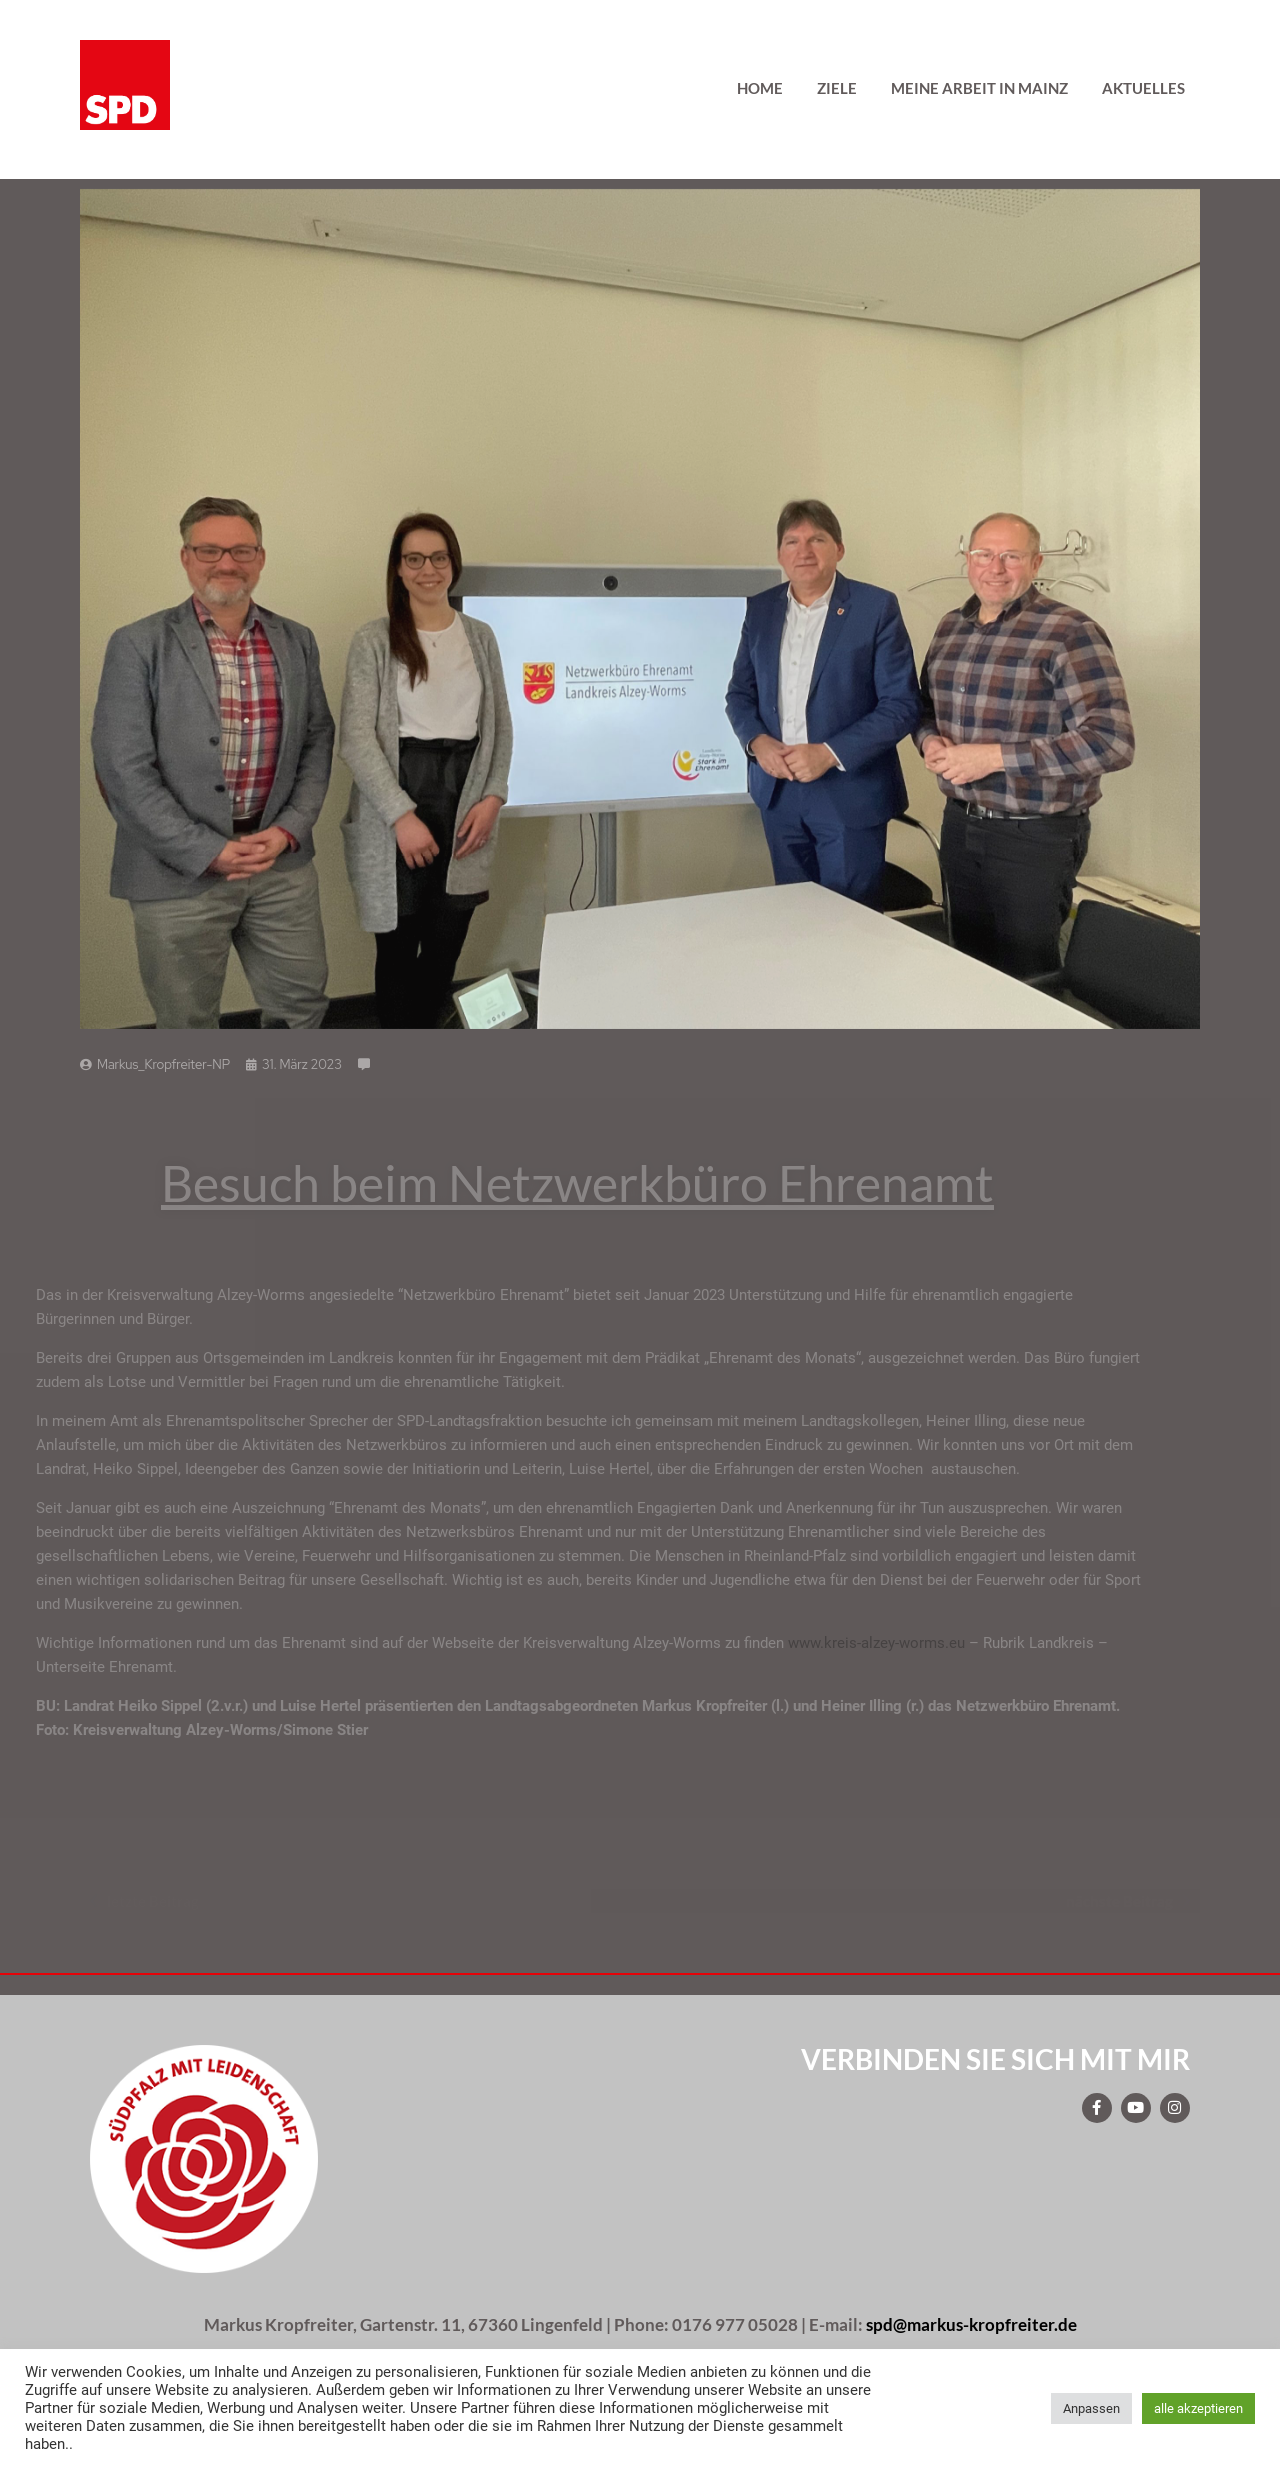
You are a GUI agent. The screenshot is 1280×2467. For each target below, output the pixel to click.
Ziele (837, 88)
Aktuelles (1143, 88)
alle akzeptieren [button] (1198, 2408)
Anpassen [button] (1091, 2408)
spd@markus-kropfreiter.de (971, 2324)
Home (760, 88)
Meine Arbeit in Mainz (979, 88)
